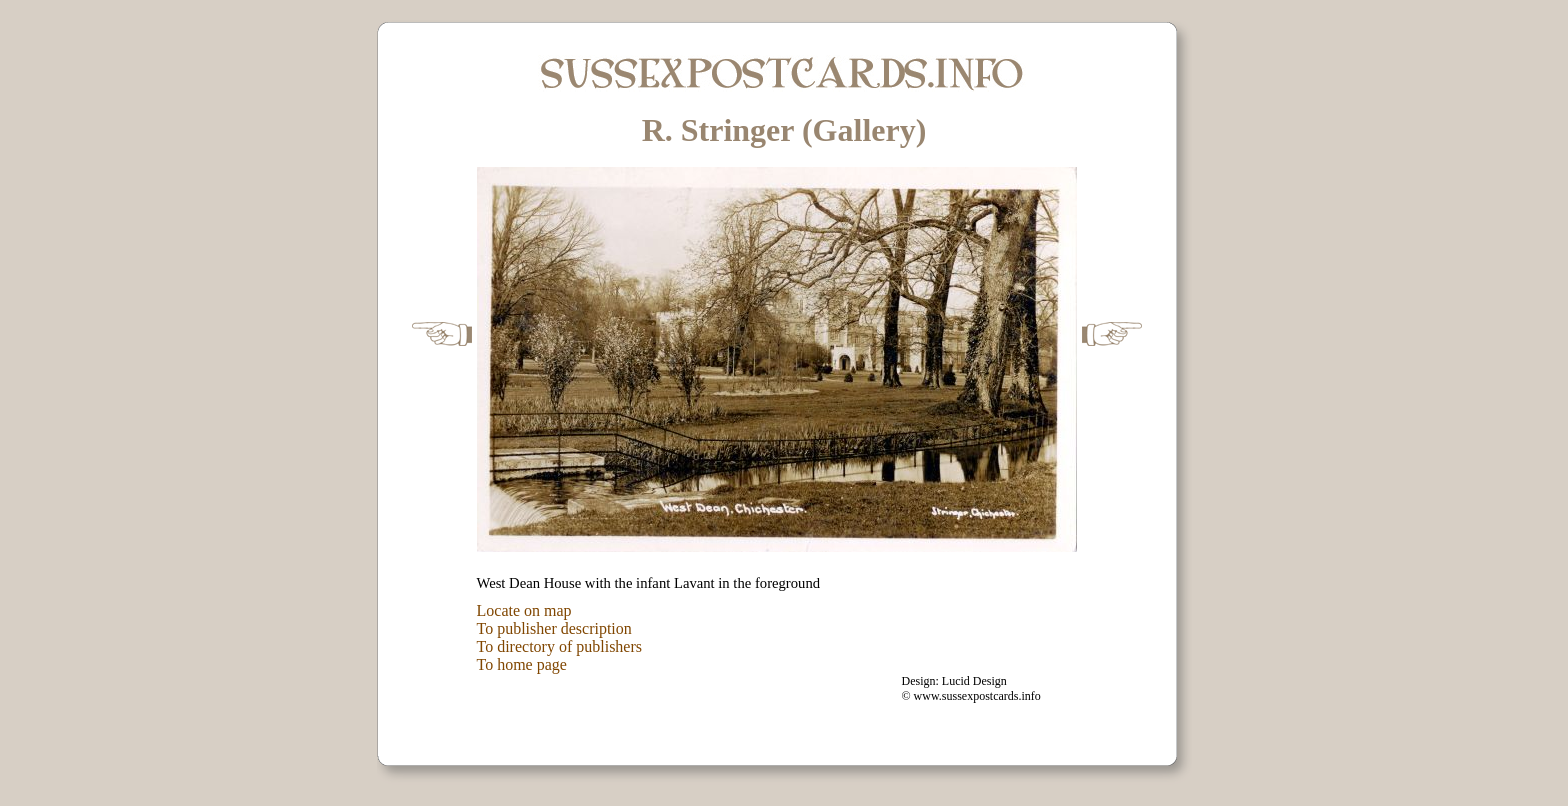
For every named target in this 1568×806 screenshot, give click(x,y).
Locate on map (524, 610)
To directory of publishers (560, 646)
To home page (522, 664)
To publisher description (554, 628)
